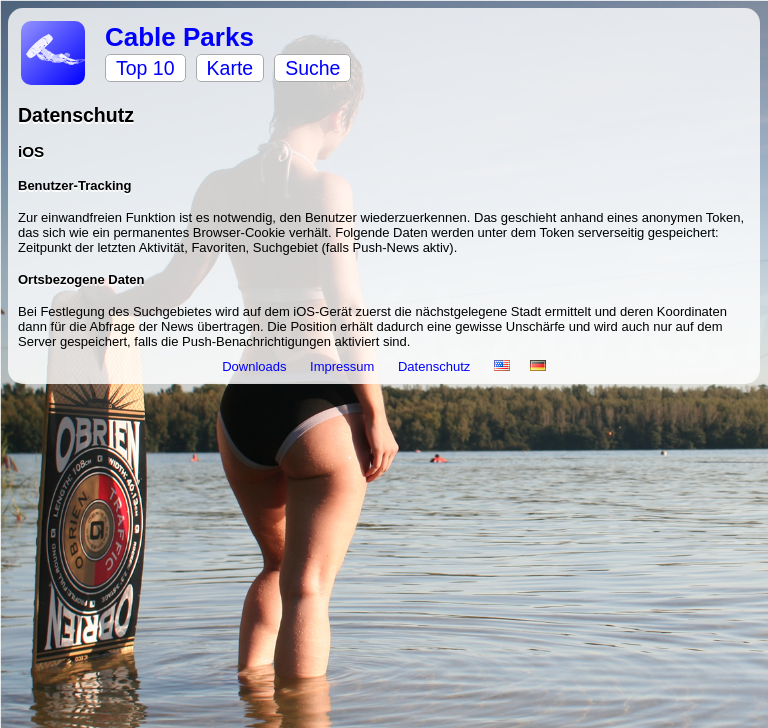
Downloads (256, 366)
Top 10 (145, 68)
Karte (230, 68)
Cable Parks (179, 37)
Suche (312, 68)
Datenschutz (436, 366)
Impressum (344, 366)
